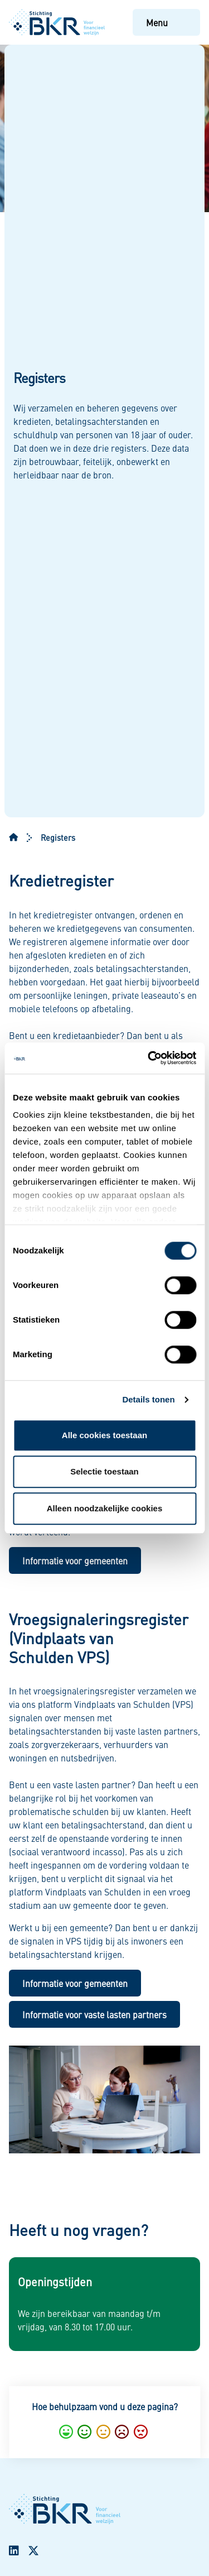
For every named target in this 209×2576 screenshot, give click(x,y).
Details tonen (148, 1399)
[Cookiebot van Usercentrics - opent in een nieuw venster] (148, 1058)
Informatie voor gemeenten (75, 1560)
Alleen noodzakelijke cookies (105, 1508)
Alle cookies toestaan (104, 1435)
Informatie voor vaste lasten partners (94, 2014)
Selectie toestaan (104, 1471)
